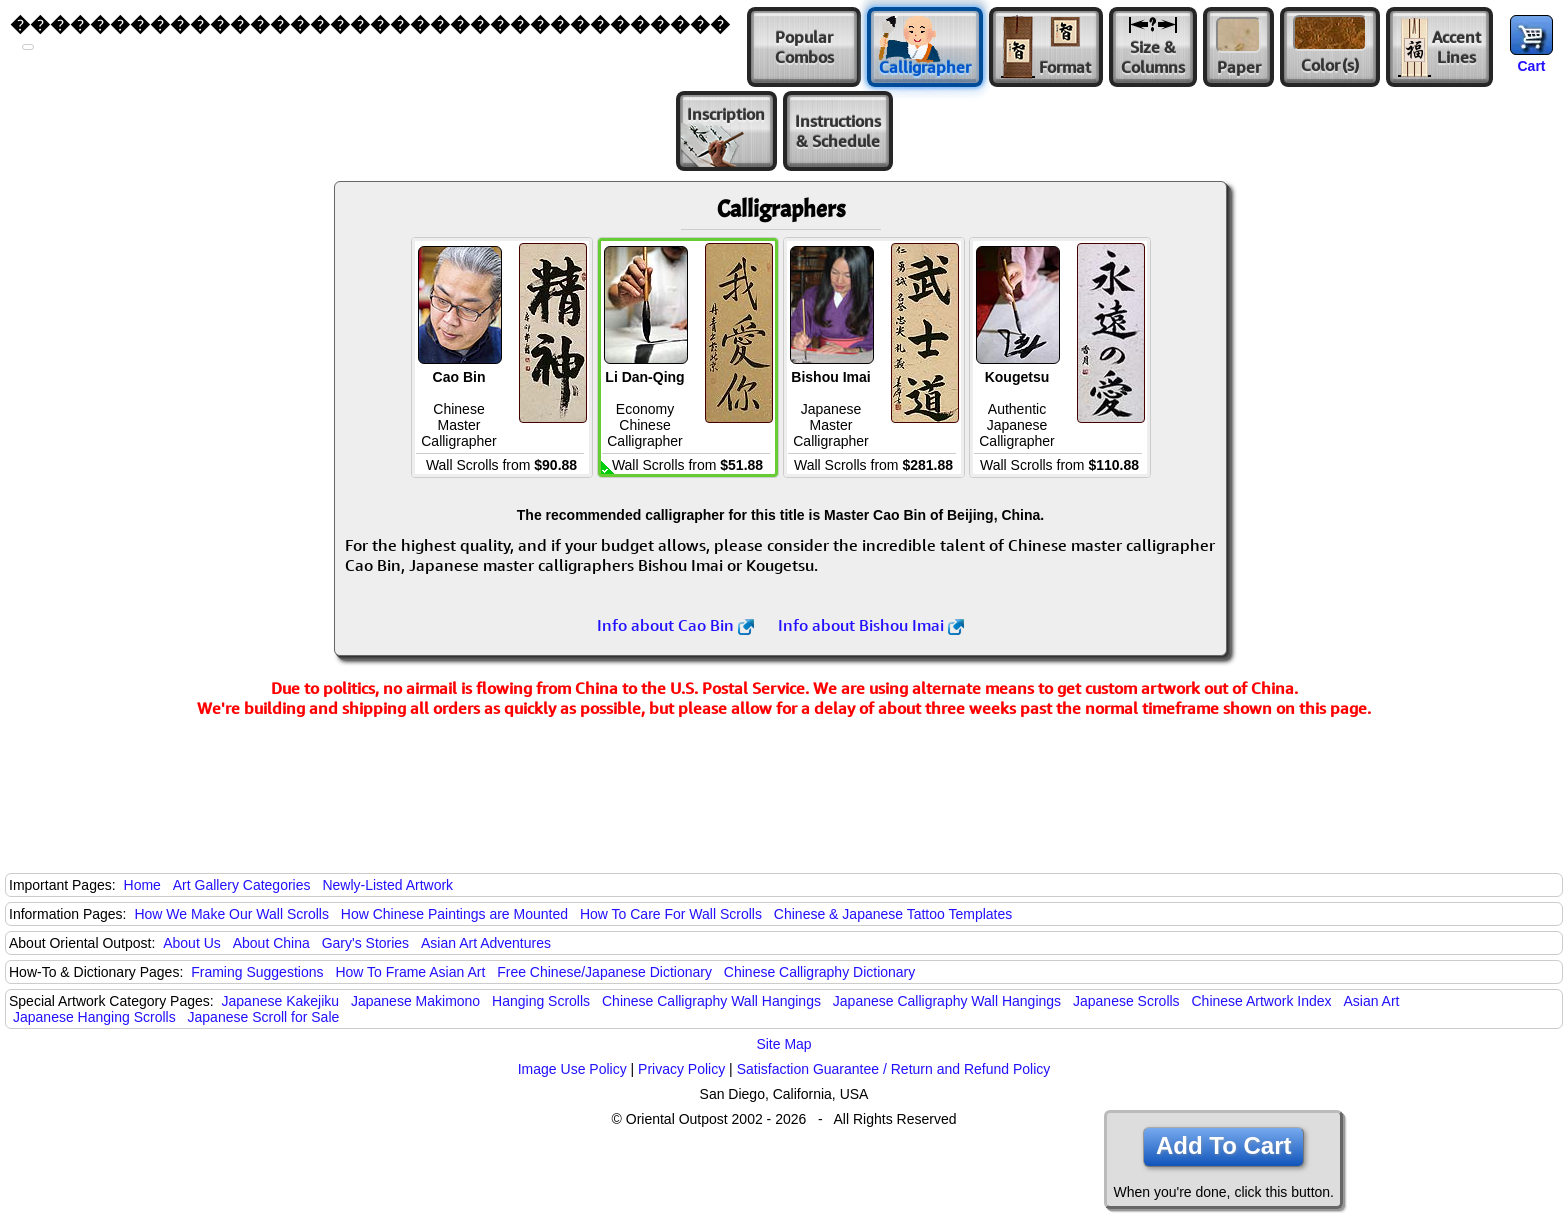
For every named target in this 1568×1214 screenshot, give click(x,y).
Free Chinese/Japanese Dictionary (604, 972)
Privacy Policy (681, 1069)
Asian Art (1371, 1001)
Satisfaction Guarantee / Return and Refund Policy (894, 1069)
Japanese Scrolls (1126, 1001)
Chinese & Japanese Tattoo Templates (893, 914)
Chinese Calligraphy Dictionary (819, 972)
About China (271, 943)
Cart (1531, 66)
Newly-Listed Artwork (387, 885)
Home (142, 885)
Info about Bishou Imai (871, 625)
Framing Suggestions (257, 972)
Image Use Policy (572, 1069)
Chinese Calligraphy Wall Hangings (711, 1001)
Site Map (783, 1044)
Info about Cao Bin (675, 625)
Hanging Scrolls (541, 1001)
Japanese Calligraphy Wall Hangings (947, 1001)
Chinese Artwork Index (1262, 1001)
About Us (192, 943)
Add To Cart (1224, 1145)
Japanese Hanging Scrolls (94, 1017)
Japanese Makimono (415, 1001)
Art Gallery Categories (242, 885)
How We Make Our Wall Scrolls (231, 914)
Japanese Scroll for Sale (264, 1017)
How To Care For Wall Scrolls (671, 914)
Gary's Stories (365, 943)
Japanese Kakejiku (281, 1001)
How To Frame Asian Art (410, 972)
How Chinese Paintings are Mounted (454, 914)
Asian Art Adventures (486, 943)
